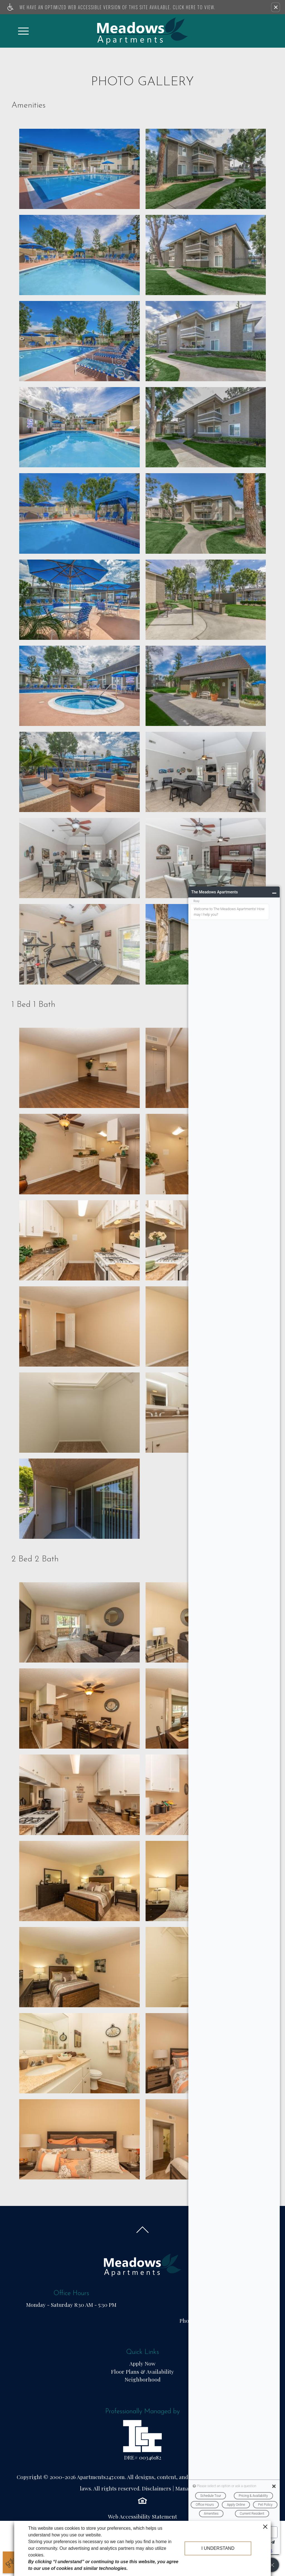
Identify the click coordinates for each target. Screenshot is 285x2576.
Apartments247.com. (101, 2476)
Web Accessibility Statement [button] (142, 2516)
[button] (275, 7)
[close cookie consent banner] (265, 2526)
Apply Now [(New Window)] (142, 2363)
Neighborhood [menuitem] (143, 2379)
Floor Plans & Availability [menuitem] (142, 2371)
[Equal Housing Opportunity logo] (142, 2499)
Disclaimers (156, 2488)
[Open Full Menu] (23, 31)
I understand (217, 2548)
